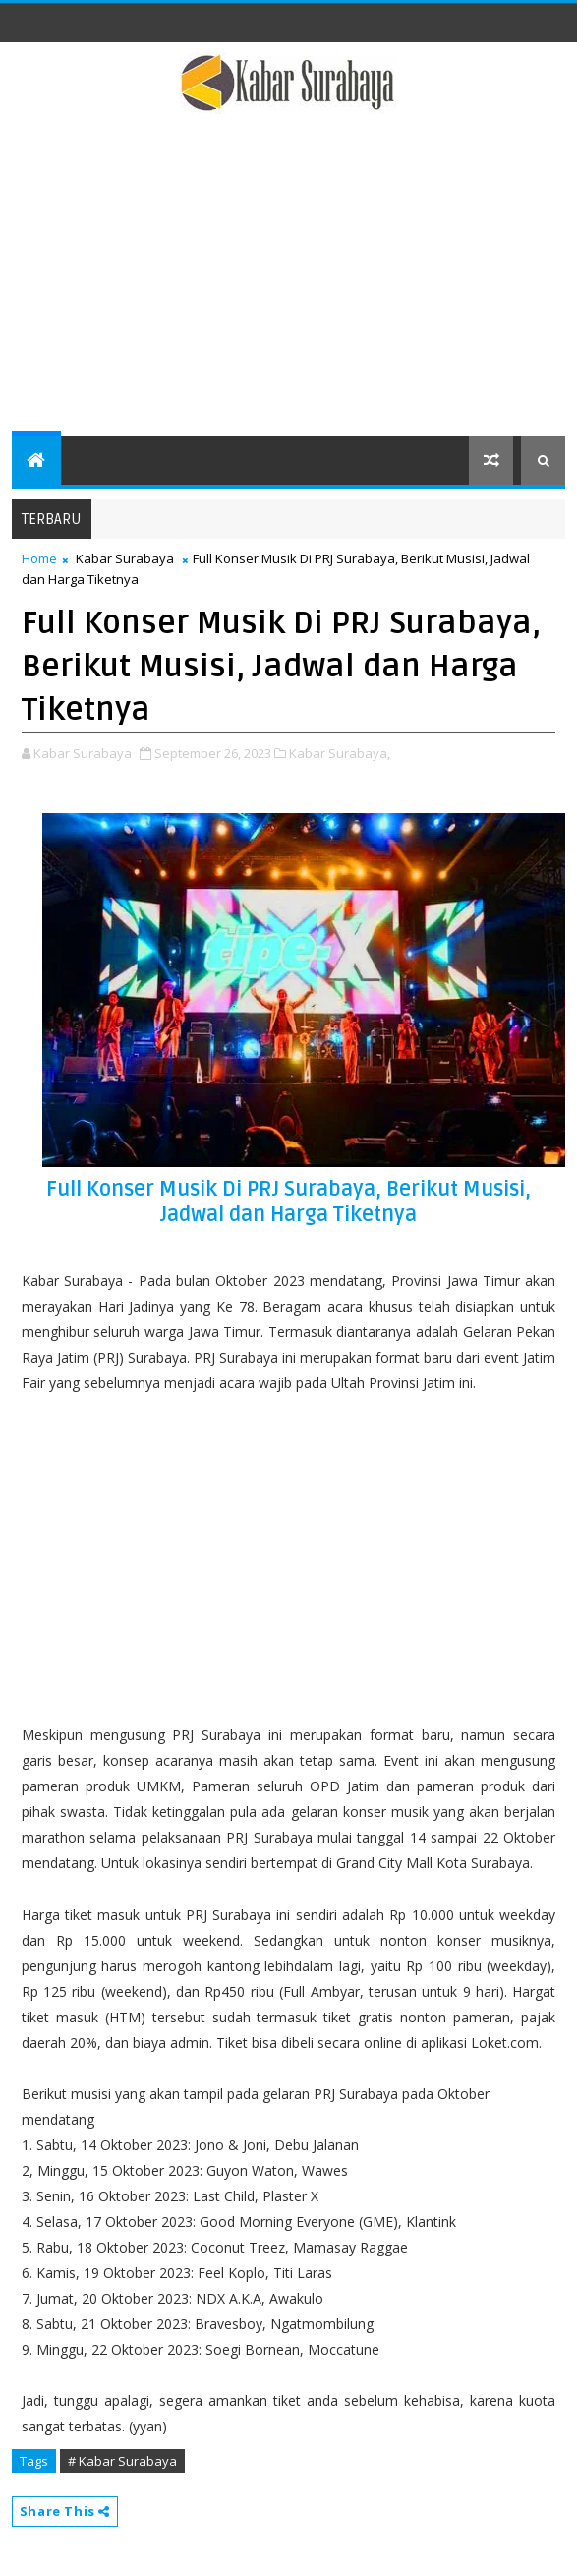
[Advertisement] (289, 288)
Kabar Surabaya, (339, 753)
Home (39, 558)
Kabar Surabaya (125, 558)
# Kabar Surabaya (122, 2461)
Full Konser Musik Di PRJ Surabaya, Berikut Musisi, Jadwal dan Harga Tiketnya (288, 1202)
